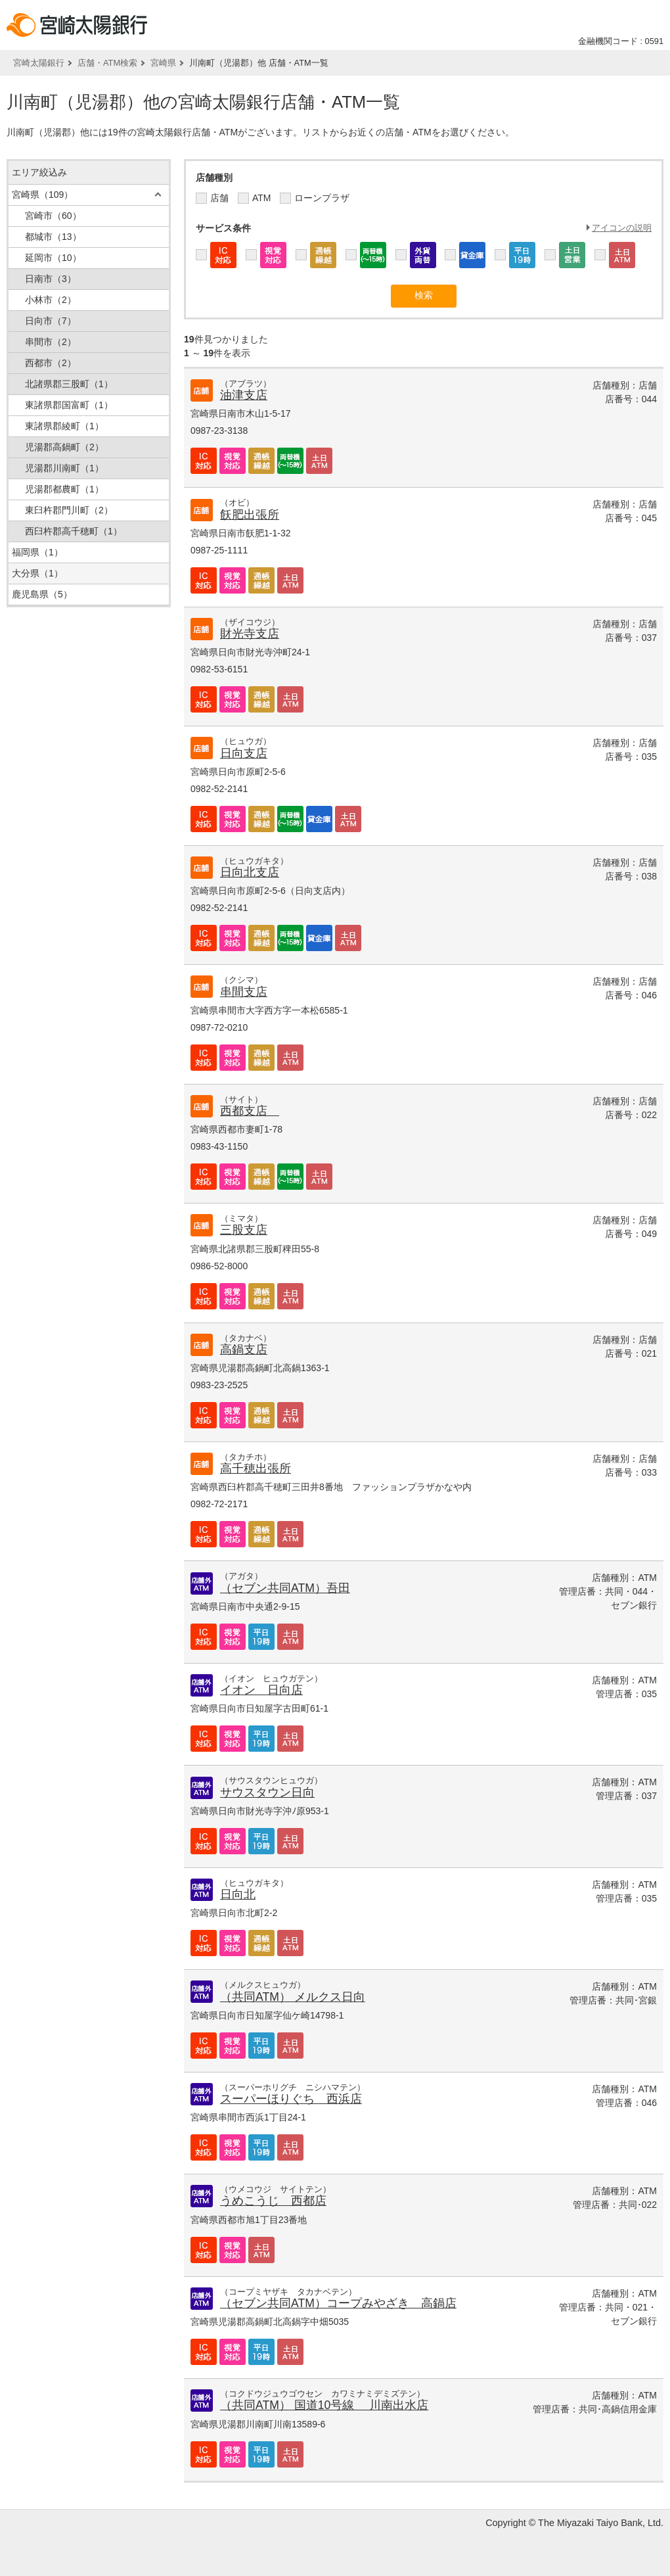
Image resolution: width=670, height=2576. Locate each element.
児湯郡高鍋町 (64, 447)
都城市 (53, 236)
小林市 (50, 299)
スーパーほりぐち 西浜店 (291, 2098)
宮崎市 (53, 215)
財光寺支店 (249, 633)
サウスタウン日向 (267, 1792)
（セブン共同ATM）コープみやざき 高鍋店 (338, 2303)
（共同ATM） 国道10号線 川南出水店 (324, 2405)
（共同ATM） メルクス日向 (292, 1996)
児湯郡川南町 (64, 468)
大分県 (37, 573)
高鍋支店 (243, 1349)
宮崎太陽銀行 (38, 63)
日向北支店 (249, 872)
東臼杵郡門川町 (69, 510)
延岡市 (53, 257)
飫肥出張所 (249, 514)
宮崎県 (163, 63)
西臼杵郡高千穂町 (73, 531)
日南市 (50, 278)
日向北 (238, 1894)
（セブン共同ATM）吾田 (285, 1588)
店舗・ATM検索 (107, 63)
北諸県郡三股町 (69, 384)
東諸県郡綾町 (64, 426)
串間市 (50, 342)
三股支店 (243, 1229)
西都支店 (249, 1110)
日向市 (50, 321)
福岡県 (37, 552)
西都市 (50, 363)
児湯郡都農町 (64, 489)
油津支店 (243, 395)
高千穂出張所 (255, 1468)
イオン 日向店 (261, 1690)
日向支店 (243, 753)
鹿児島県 (42, 594)
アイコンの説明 (622, 228)
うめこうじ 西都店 (273, 2200)
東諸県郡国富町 (69, 405)
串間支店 (243, 991)
